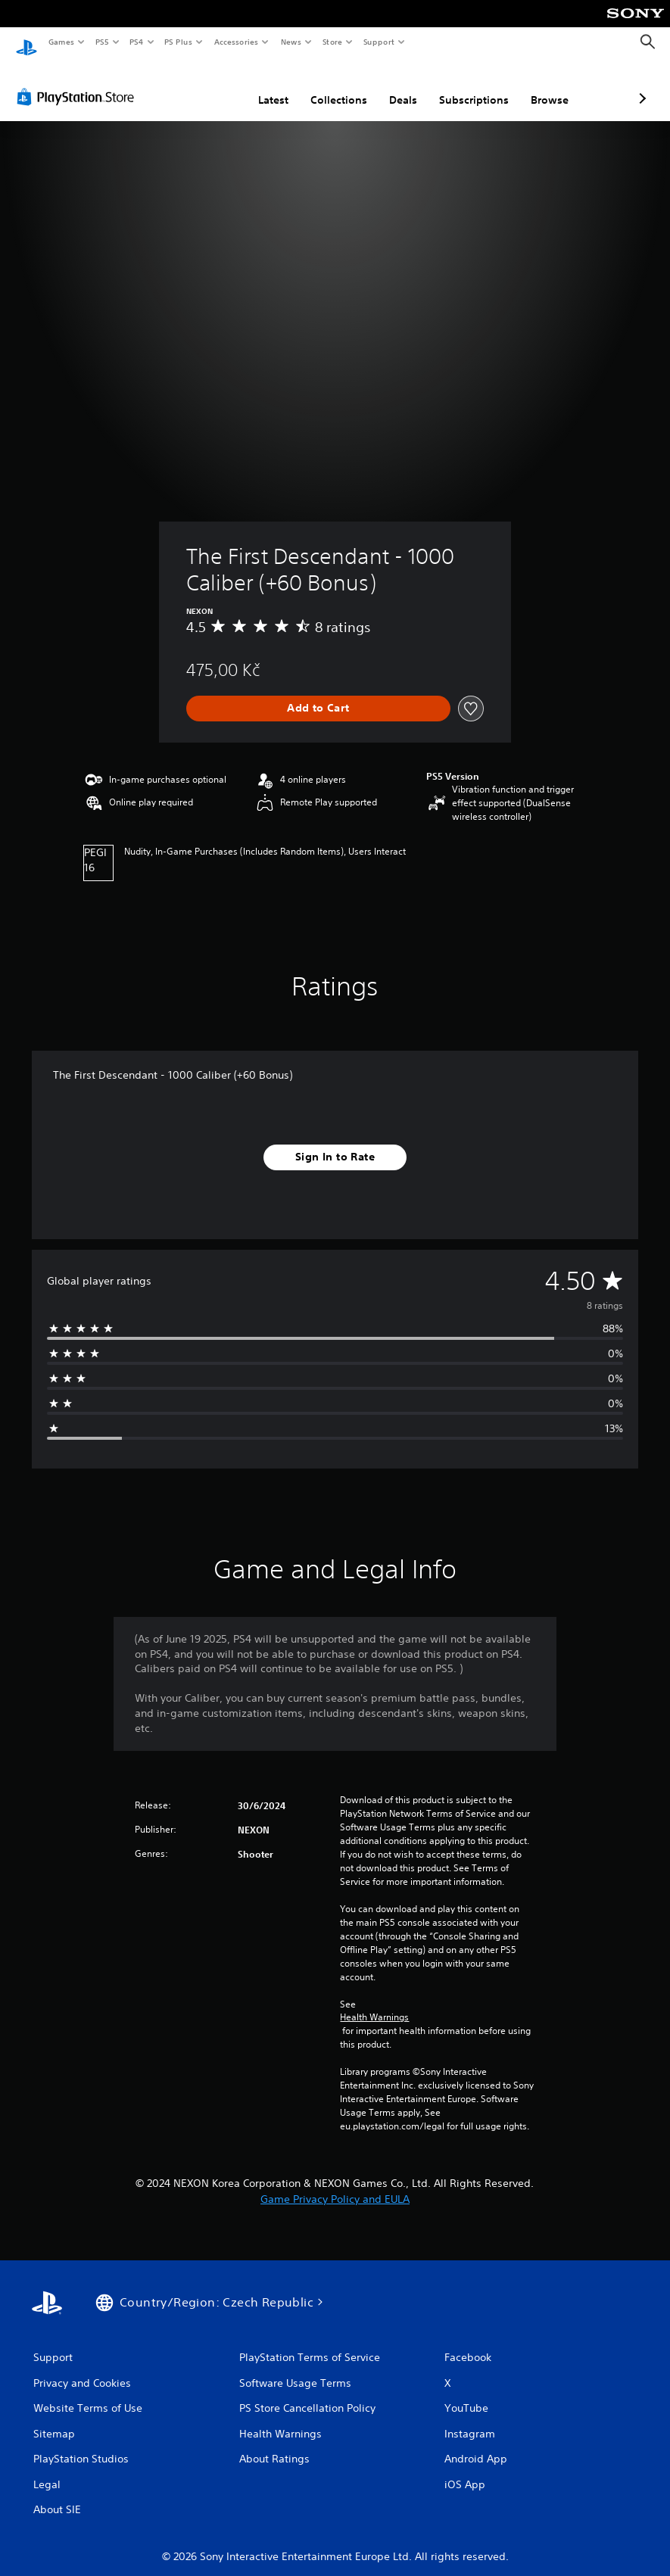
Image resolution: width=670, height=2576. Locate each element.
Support (378, 41)
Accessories (235, 41)
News (291, 41)
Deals (323, 85)
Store (332, 41)
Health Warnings (374, 2004)
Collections (258, 85)
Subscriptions (393, 85)
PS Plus (178, 41)
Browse (469, 85)
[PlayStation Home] (26, 42)
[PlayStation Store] (78, 82)
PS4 (136, 41)
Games (60, 41)
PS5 (102, 41)
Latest (193, 85)
